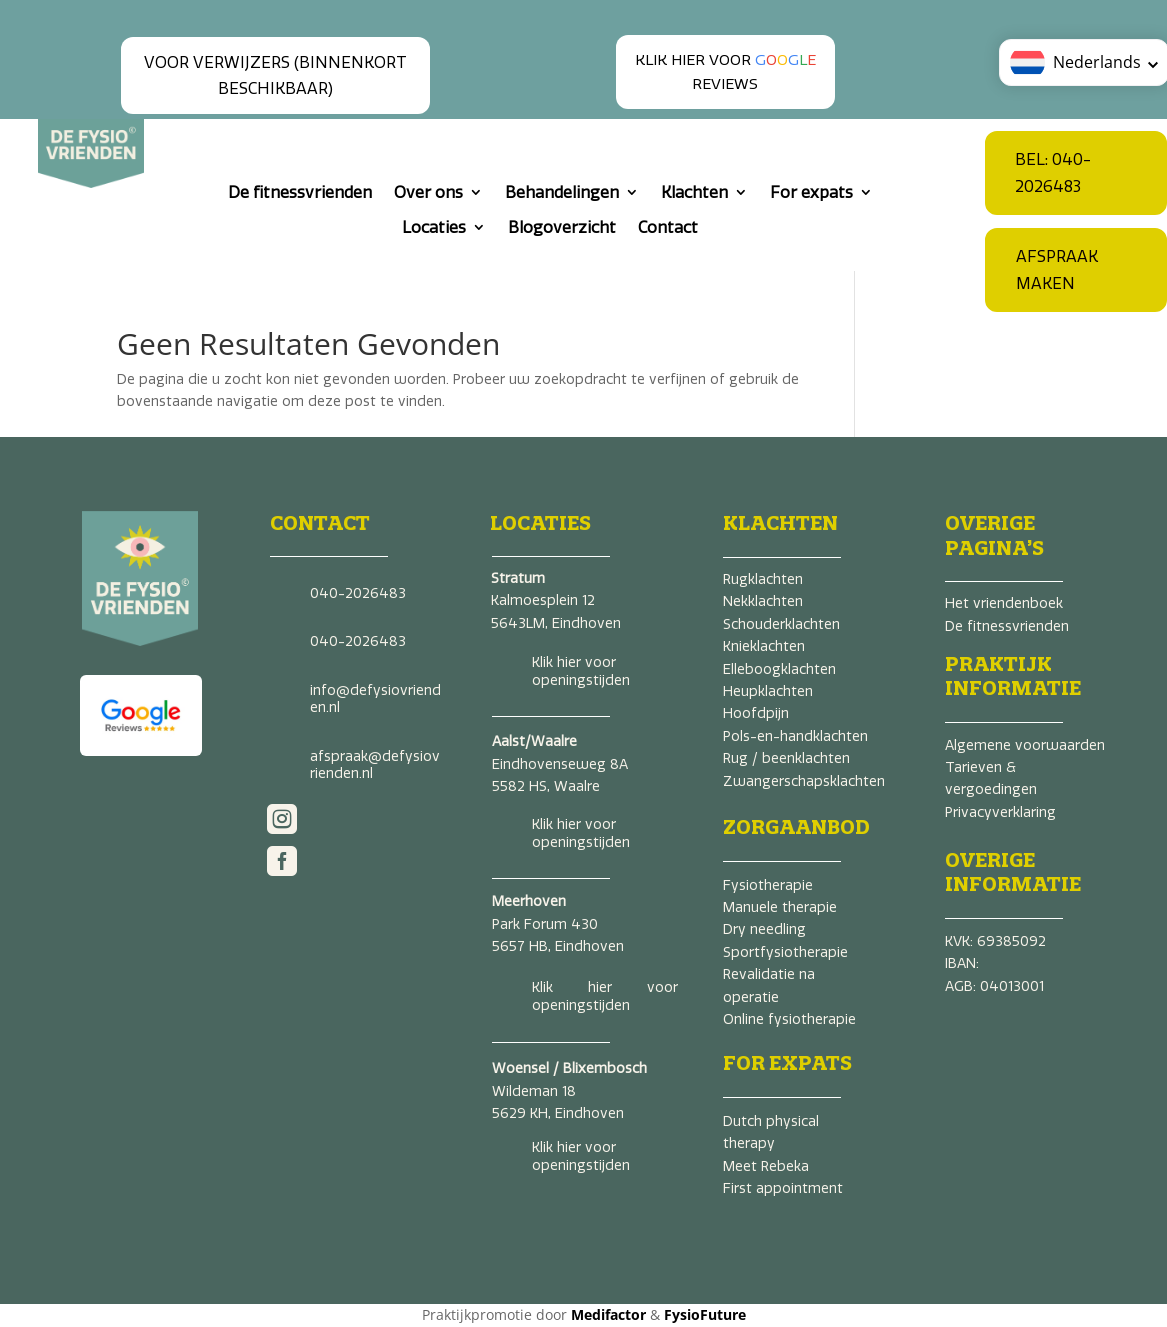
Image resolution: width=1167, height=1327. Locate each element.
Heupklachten (768, 691)
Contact (668, 227)
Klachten (694, 192)
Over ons (428, 192)
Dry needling (764, 929)
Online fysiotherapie (789, 1019)
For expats (811, 192)
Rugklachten (763, 579)
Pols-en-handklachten (795, 736)
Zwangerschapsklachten (804, 781)
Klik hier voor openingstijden (581, 671)
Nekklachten (763, 601)
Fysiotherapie (768, 885)
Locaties (434, 227)
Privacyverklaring (1000, 812)
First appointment (783, 1188)
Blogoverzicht (562, 227)
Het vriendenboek (1004, 603)
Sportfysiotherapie (785, 952)
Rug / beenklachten (786, 758)
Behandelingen (562, 192)
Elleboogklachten (779, 669)
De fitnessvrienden (300, 192)
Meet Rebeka (766, 1166)
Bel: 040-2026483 (1053, 173)
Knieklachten (764, 646)
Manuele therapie (780, 907)
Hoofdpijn (756, 713)
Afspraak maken (1057, 270)
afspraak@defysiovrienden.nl (375, 765)
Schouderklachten (781, 624)
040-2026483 (358, 593)
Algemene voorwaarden (1025, 745)
